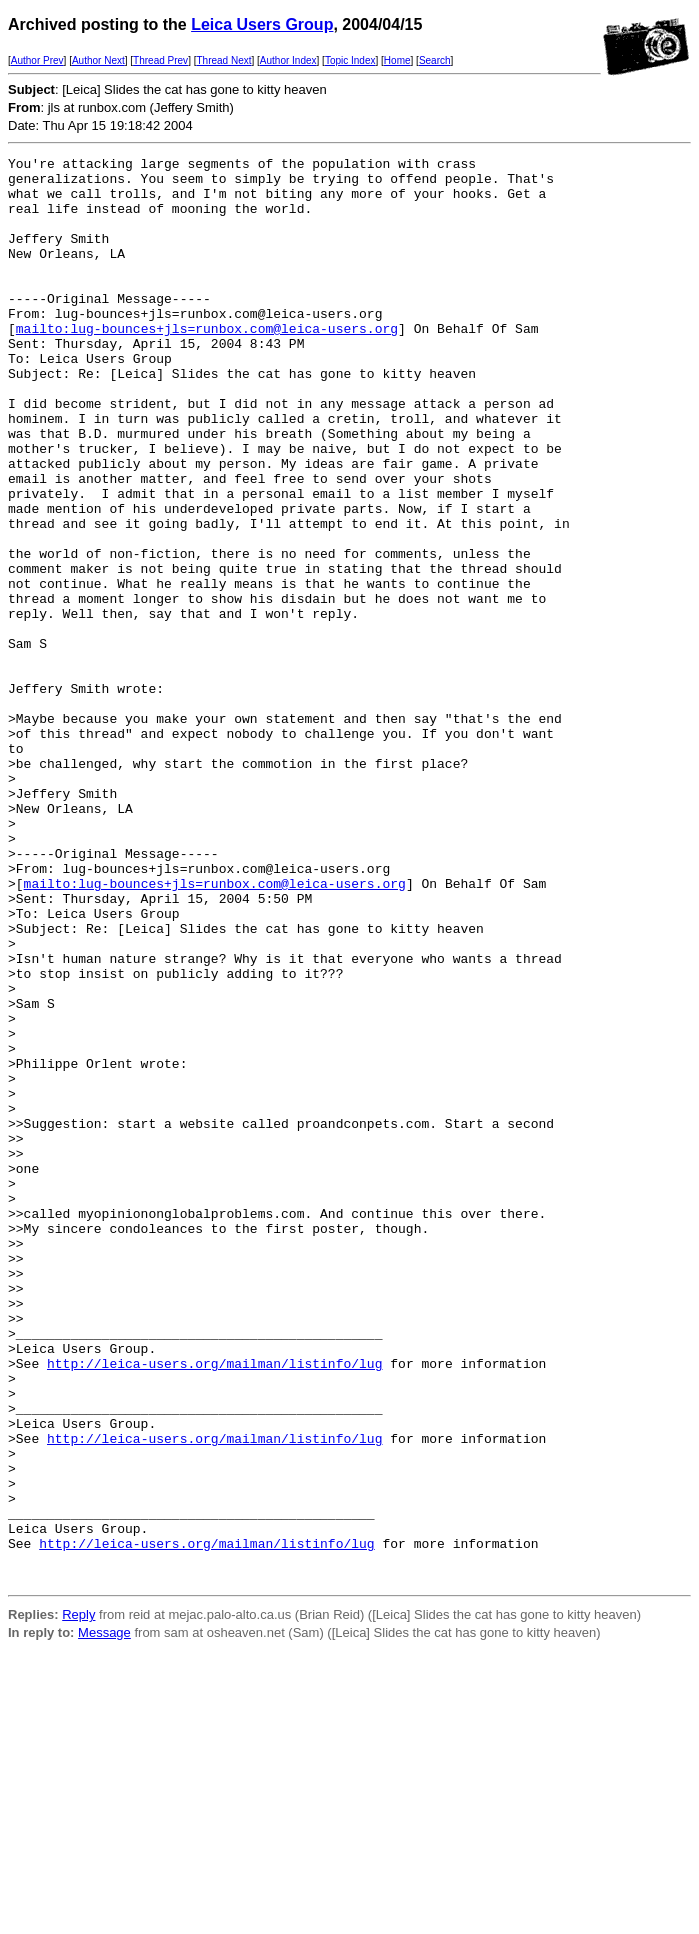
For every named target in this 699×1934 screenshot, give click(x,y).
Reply (78, 1899)
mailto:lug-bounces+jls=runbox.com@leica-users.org (207, 364)
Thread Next (223, 60)
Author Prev (37, 60)
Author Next (98, 60)
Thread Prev (160, 60)
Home (397, 60)
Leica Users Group (262, 24)
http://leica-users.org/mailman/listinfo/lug (214, 1606)
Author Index (288, 60)
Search (435, 60)
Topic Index (350, 60)
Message (104, 1917)
